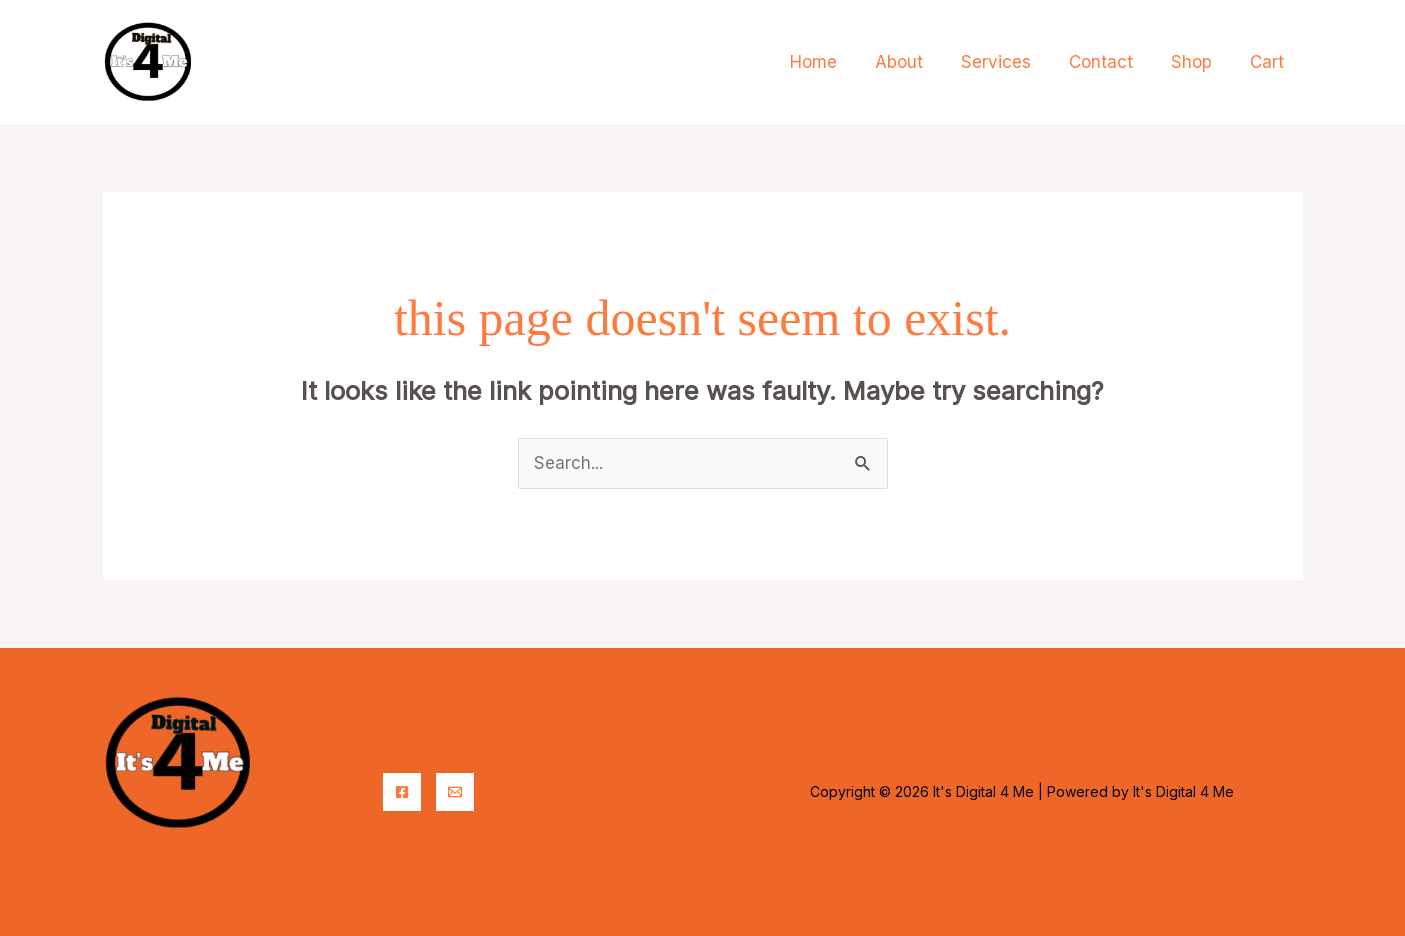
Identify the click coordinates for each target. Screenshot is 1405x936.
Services (1010, 62)
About (917, 62)
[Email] (455, 792)
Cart (1269, 62)
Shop (1197, 62)
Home (835, 62)
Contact (1111, 62)
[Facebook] (402, 792)
